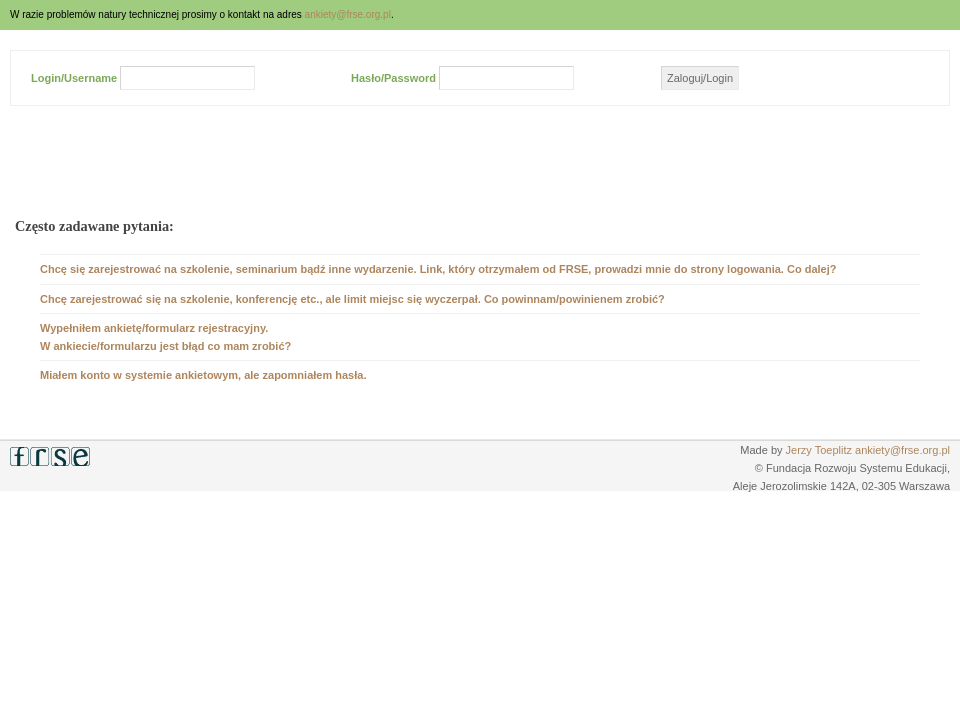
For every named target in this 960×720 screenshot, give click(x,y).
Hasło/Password (393, 78)
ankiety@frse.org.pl (348, 14)
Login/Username (74, 78)
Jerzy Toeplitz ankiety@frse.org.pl (868, 450)
